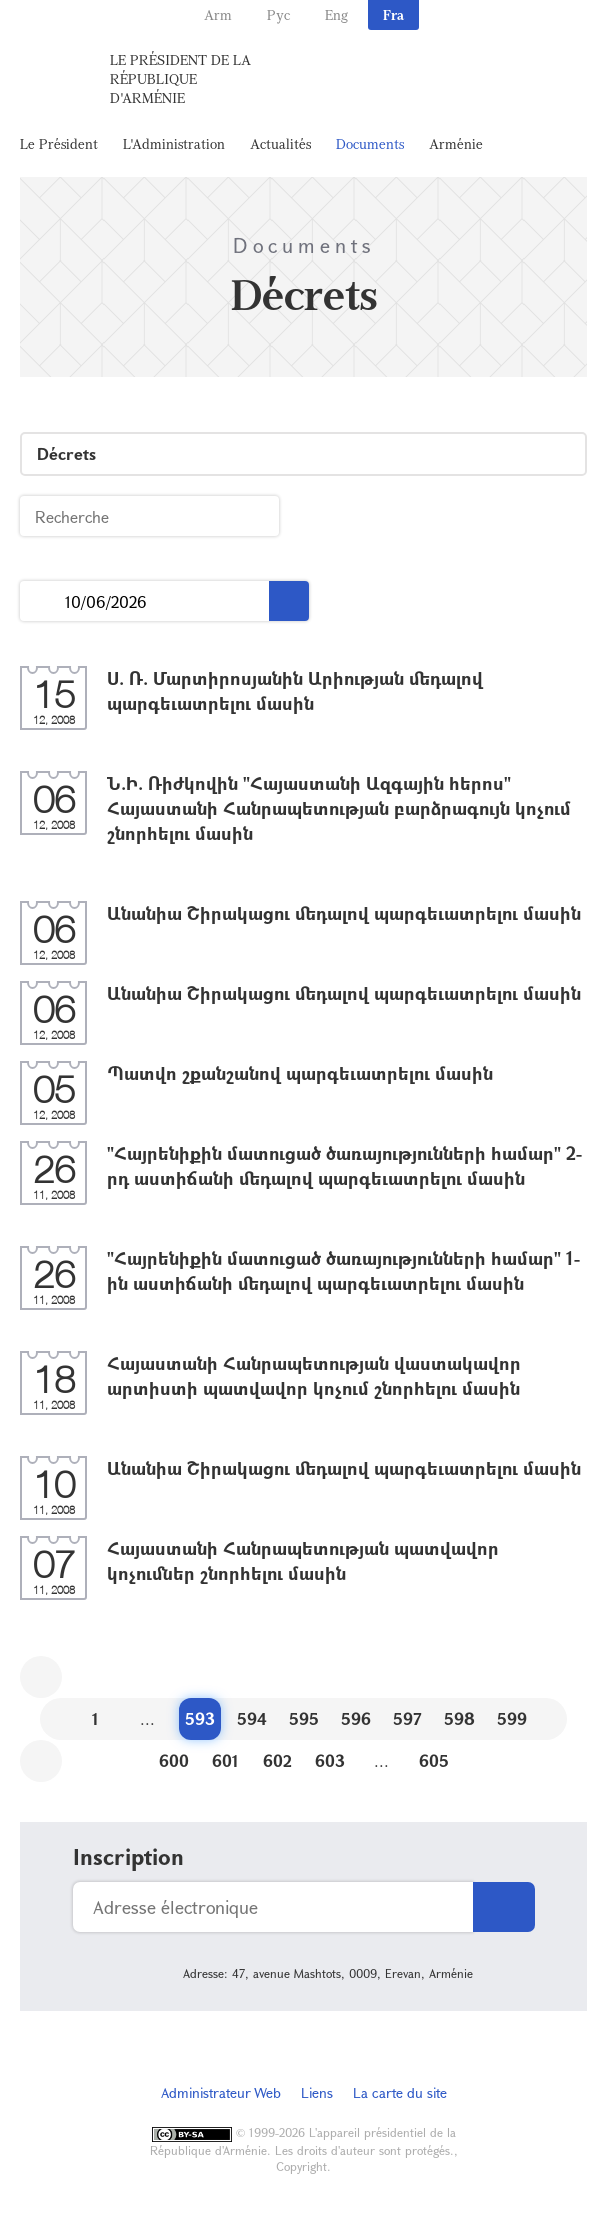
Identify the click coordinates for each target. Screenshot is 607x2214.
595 (304, 1718)
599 (512, 1718)
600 (174, 1760)
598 (459, 1718)
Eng (336, 14)
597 (407, 1718)
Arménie (456, 143)
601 (225, 1760)
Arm (218, 14)
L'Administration (174, 143)
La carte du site (400, 2092)
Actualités (280, 143)
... (42, 601)
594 (252, 1718)
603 (330, 1760)
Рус (278, 14)
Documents (370, 143)
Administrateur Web (221, 2092)
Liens (317, 2092)
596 (356, 1718)
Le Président (59, 143)
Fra (393, 14)
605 (434, 1760)
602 (277, 1760)
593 (200, 1718)
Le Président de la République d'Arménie (180, 78)
